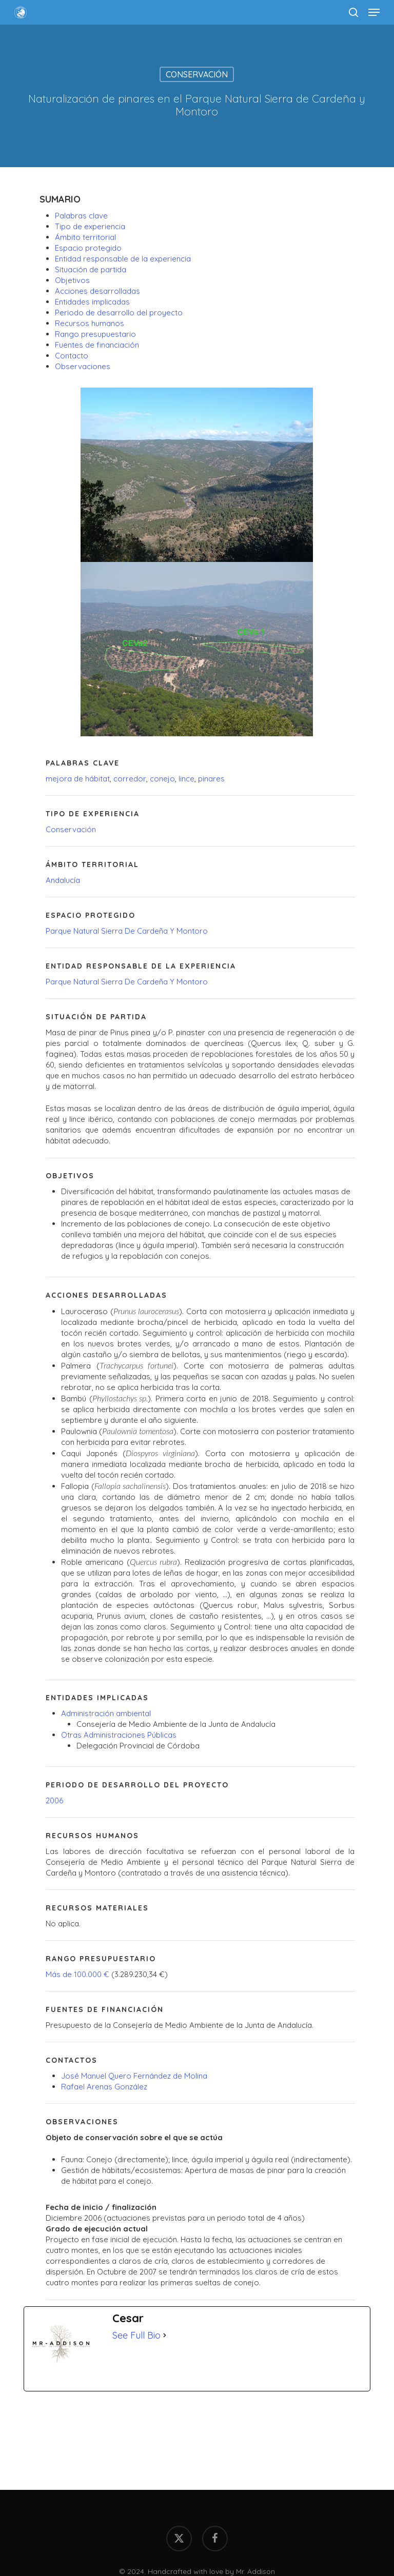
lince (186, 778)
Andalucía (63, 880)
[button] (374, 12)
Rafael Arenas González (104, 2086)
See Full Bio (136, 2335)
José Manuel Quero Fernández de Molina (134, 2076)
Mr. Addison (255, 2571)
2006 (54, 1800)
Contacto (71, 355)
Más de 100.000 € (77, 1974)
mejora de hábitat (78, 778)
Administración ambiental (106, 1713)
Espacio (88, 248)
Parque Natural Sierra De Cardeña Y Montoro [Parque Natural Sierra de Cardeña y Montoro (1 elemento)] (127, 931)
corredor (129, 778)
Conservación (197, 74)
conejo (162, 778)
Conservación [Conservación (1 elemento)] (71, 829)
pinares (211, 778)
